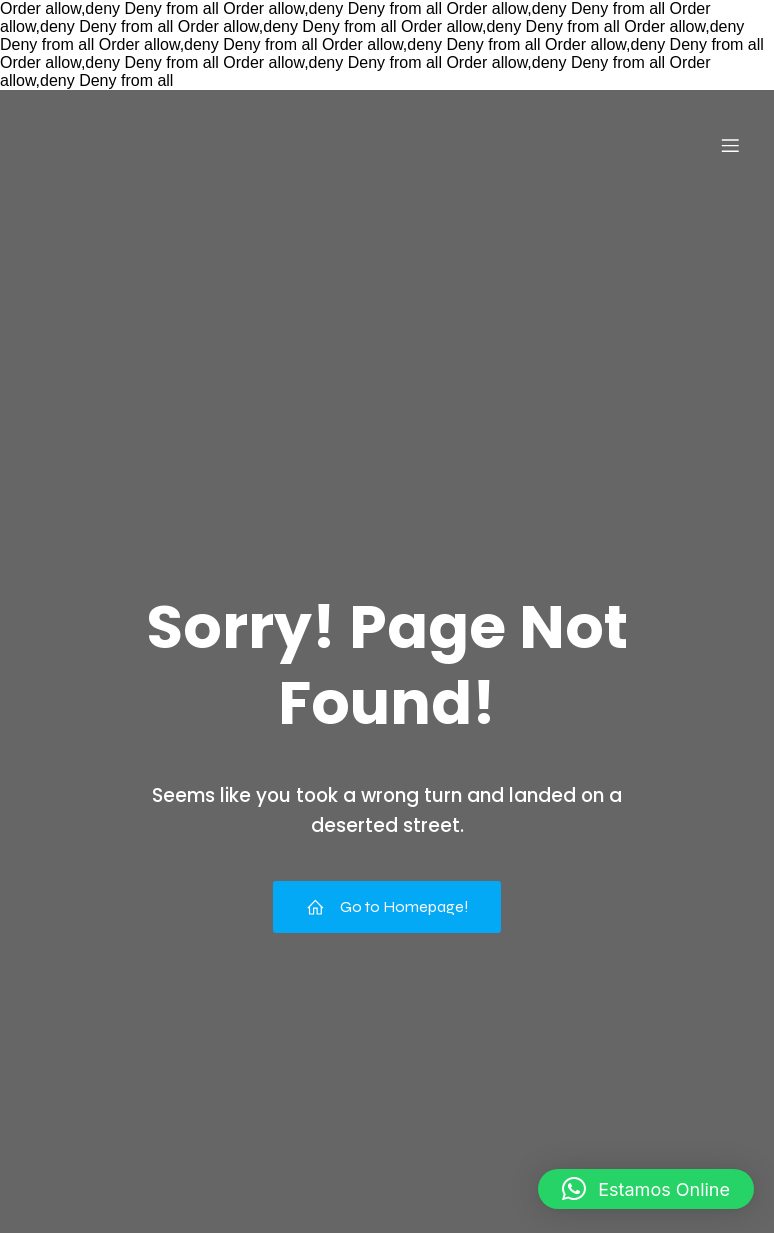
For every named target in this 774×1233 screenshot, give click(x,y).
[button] (646, 1189)
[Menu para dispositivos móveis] (730, 145)
